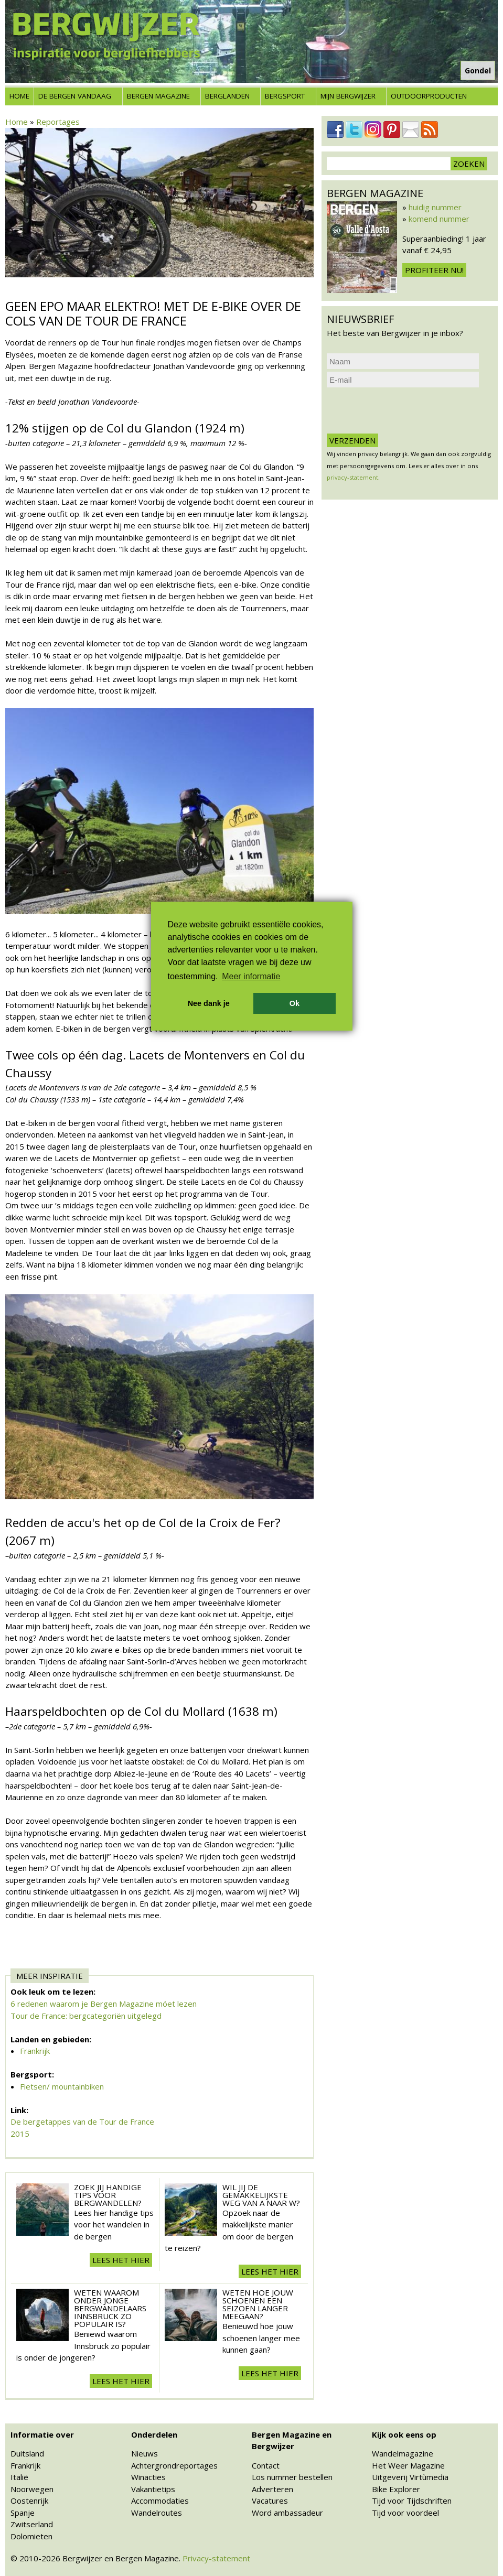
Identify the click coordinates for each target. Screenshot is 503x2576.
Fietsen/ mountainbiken (62, 2086)
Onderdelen (154, 2434)
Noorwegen (31, 2489)
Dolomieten (31, 2536)
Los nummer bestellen (292, 2477)
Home (19, 96)
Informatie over (42, 2434)
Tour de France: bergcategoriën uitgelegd (86, 2015)
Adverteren (272, 2489)
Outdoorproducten (429, 96)
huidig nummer (435, 207)
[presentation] (406, 410)
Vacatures (270, 2500)
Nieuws (144, 2453)
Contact (266, 2465)
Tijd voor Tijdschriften (412, 2500)
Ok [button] (294, 1003)
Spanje (22, 2512)
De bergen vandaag (74, 96)
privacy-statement (352, 477)
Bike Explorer (396, 2489)
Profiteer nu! (434, 270)
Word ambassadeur (287, 2512)
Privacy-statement (216, 2558)
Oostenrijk (29, 2500)
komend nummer (439, 218)
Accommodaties (160, 2500)
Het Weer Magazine (408, 2465)
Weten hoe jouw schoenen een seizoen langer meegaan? (257, 2304)
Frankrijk (35, 2050)
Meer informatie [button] (251, 976)
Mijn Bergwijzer (348, 96)
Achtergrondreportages (174, 2465)
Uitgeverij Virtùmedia (410, 2477)
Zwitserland (31, 2524)
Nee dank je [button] (209, 1003)
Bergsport (285, 96)
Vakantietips (153, 2489)
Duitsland (27, 2453)
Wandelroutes (156, 2512)
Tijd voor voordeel (405, 2512)
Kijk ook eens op (404, 2434)
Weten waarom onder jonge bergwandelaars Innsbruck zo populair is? (110, 2308)
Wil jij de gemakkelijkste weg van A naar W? (261, 2195)
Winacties (148, 2477)
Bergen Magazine (158, 96)
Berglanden (227, 96)
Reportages (58, 121)
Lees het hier (120, 2260)
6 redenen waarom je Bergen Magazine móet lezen (103, 2003)
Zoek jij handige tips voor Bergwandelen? (108, 2195)
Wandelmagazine (402, 2453)
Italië (19, 2477)
